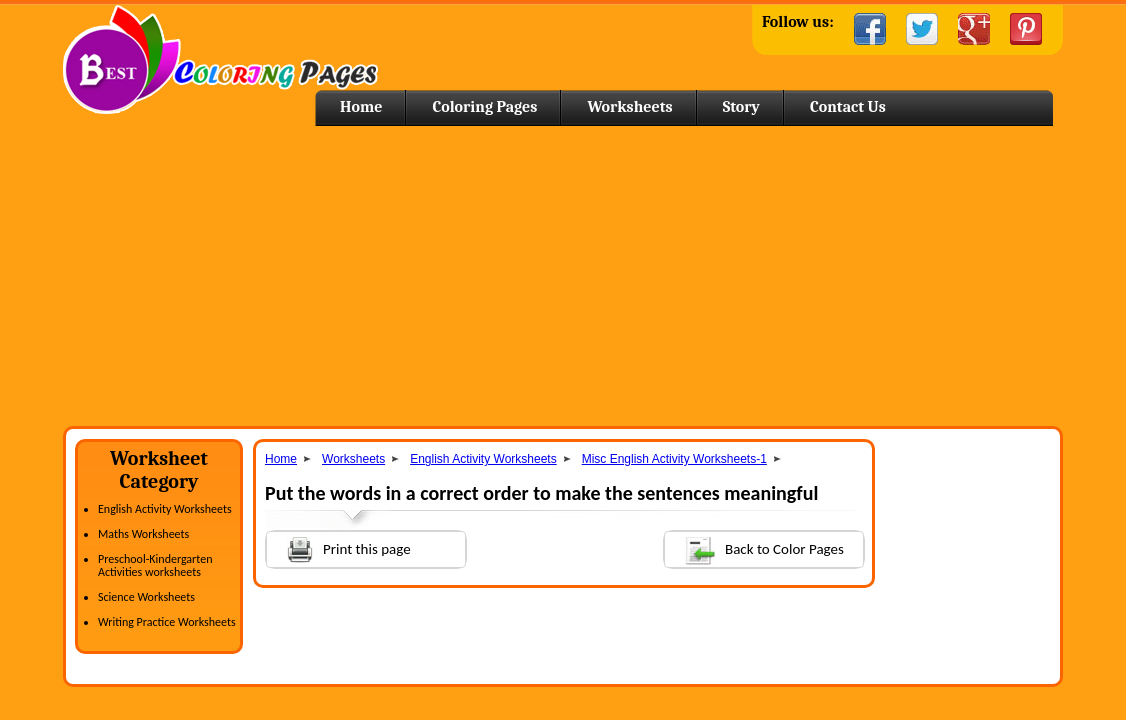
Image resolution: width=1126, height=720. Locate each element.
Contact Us (848, 107)
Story (741, 107)
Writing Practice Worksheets (167, 622)
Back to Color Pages (754, 548)
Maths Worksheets (143, 534)
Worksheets (629, 107)
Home (220, 59)
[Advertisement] (563, 276)
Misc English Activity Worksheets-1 (674, 459)
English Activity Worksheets (165, 509)
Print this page (339, 547)
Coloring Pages (484, 107)
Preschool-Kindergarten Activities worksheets (155, 565)
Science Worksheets (146, 597)
